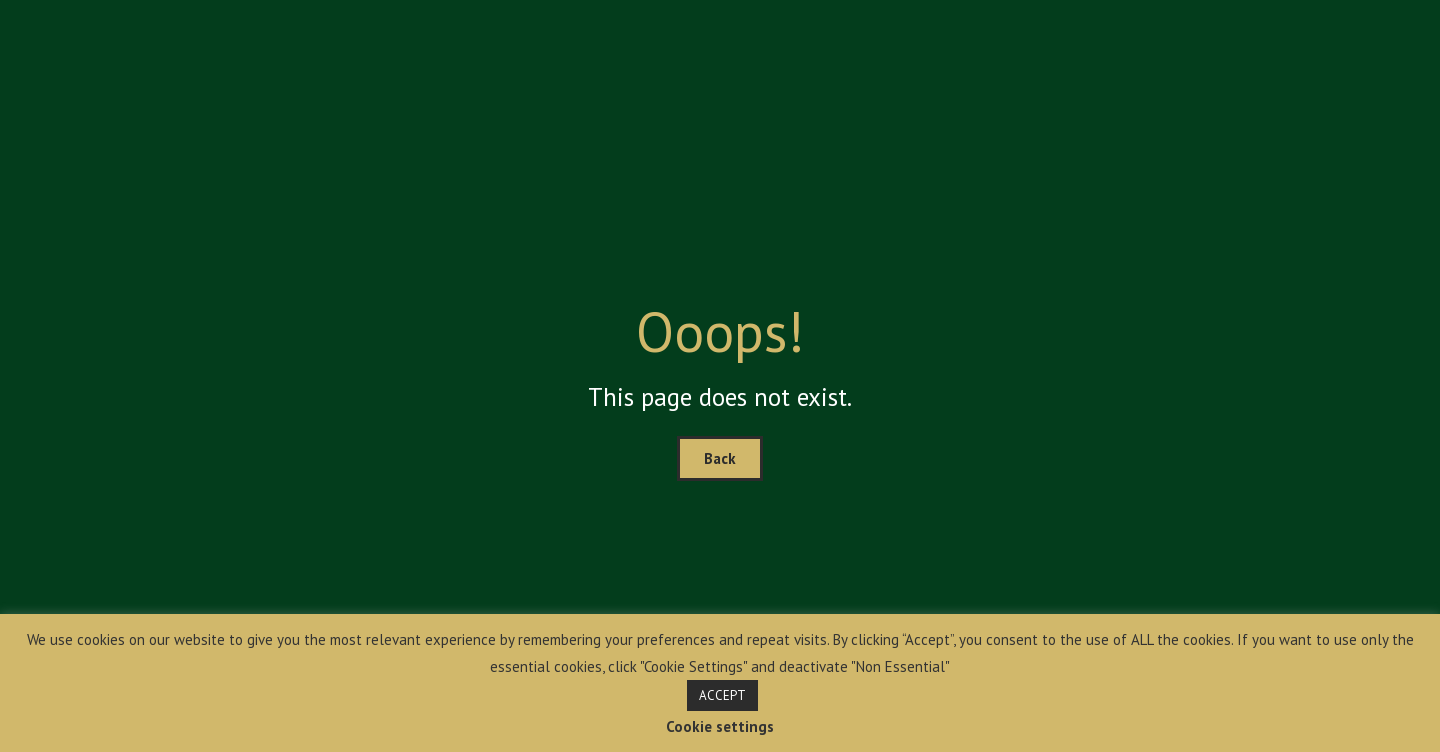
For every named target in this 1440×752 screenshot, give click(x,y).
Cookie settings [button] (720, 726)
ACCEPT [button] (722, 695)
